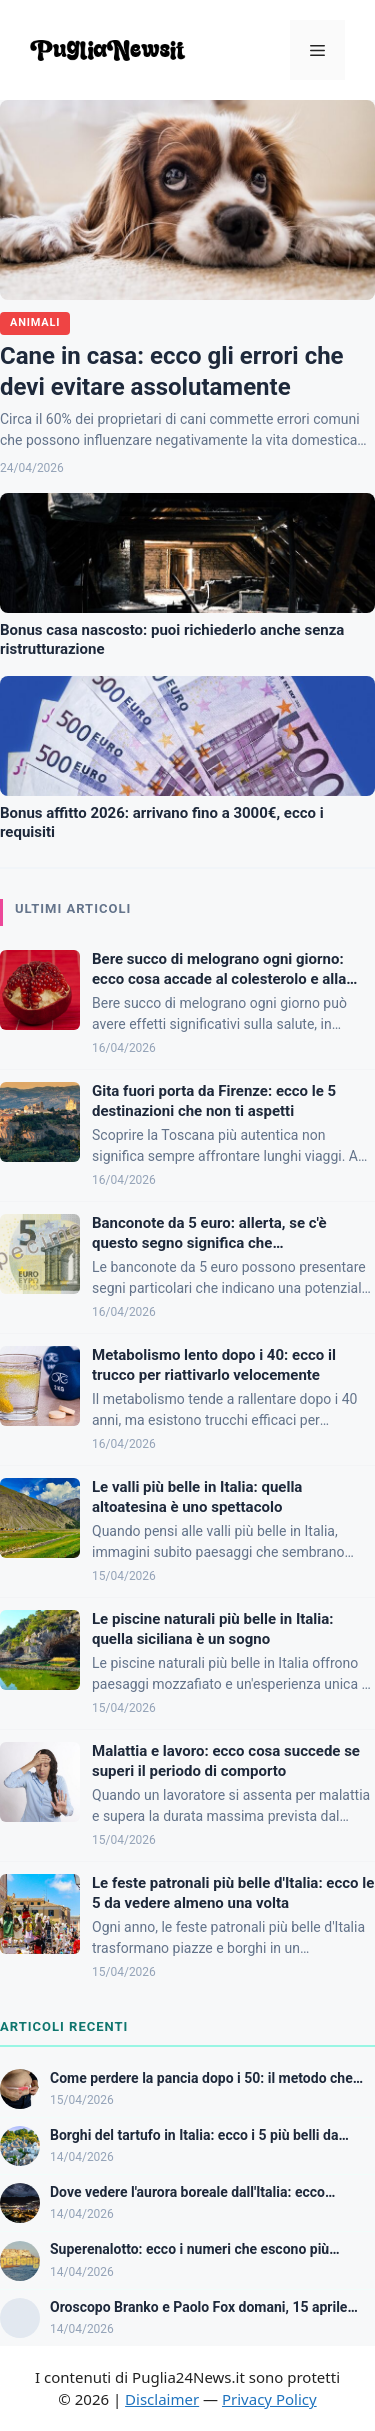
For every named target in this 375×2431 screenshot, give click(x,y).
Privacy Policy (269, 2399)
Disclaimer (162, 2399)
